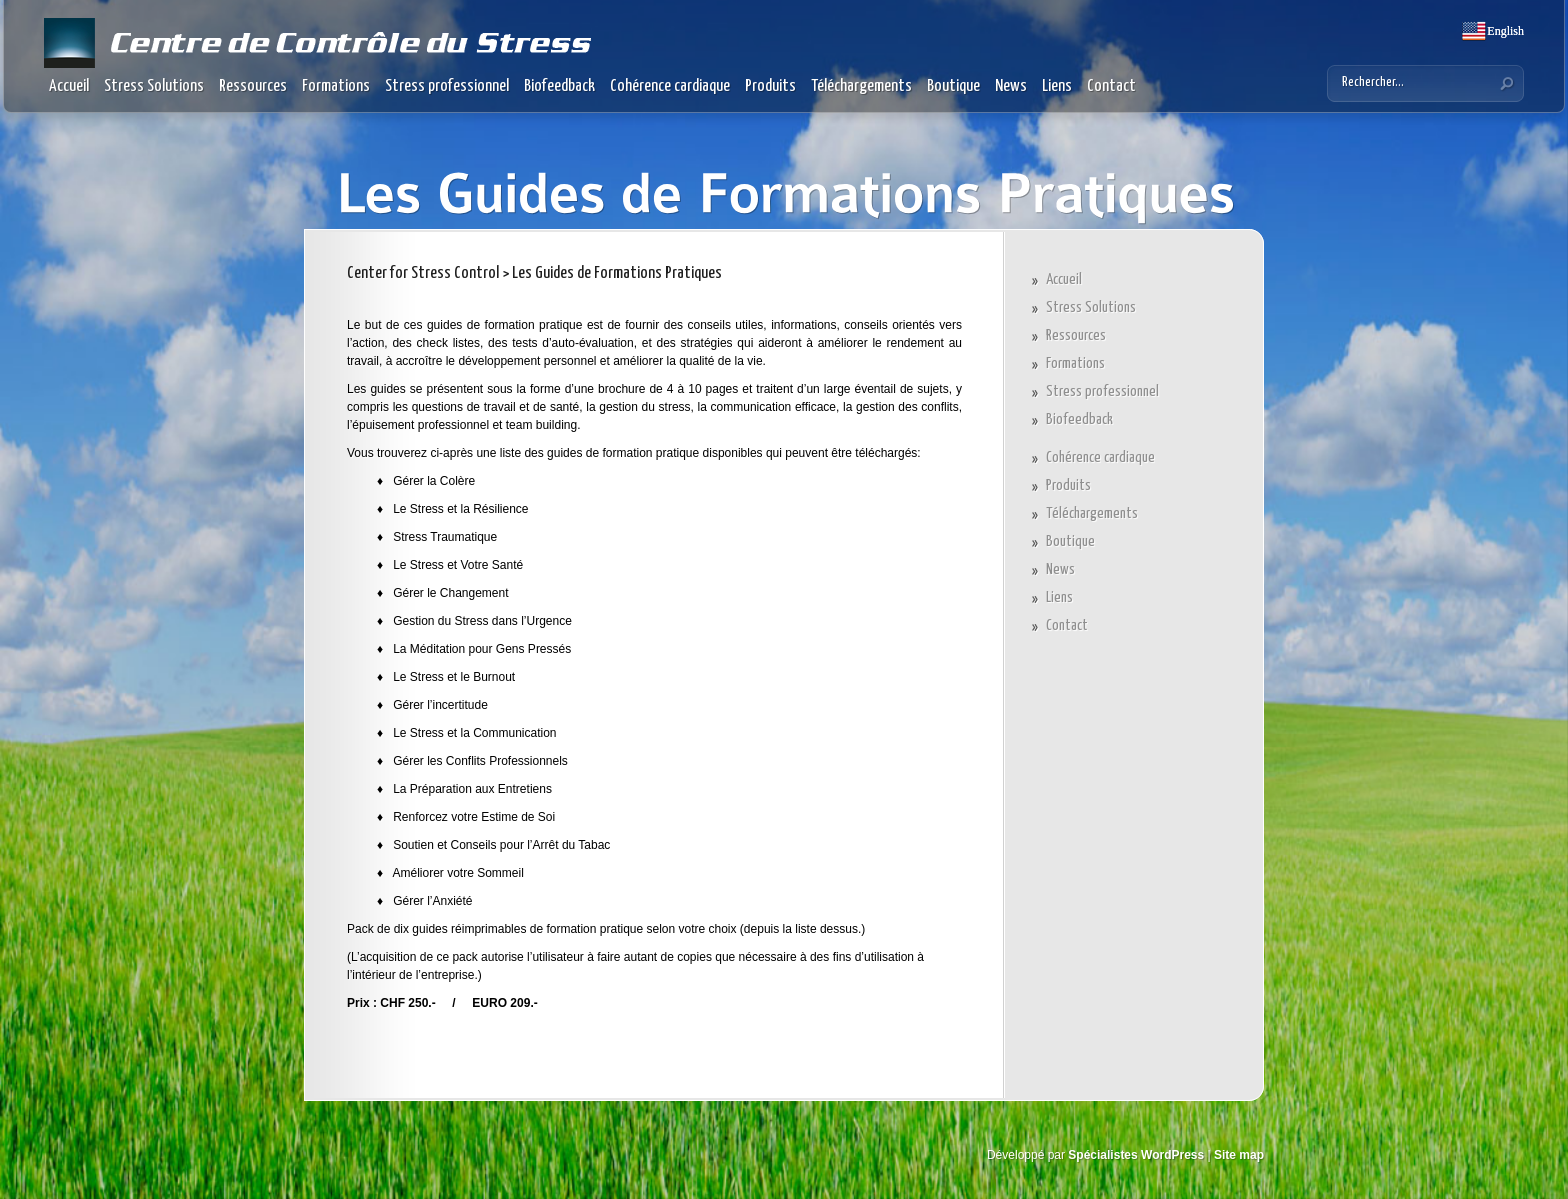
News (1011, 86)
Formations (336, 86)
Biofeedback (559, 86)
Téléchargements (861, 86)
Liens (1057, 86)
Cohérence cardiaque (670, 86)
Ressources (253, 86)
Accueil (69, 86)
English (1504, 31)
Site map (1239, 1155)
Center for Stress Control (423, 273)
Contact (1111, 86)
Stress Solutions (154, 86)
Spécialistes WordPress (1136, 1155)
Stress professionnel (447, 86)
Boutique (953, 86)
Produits (770, 86)
